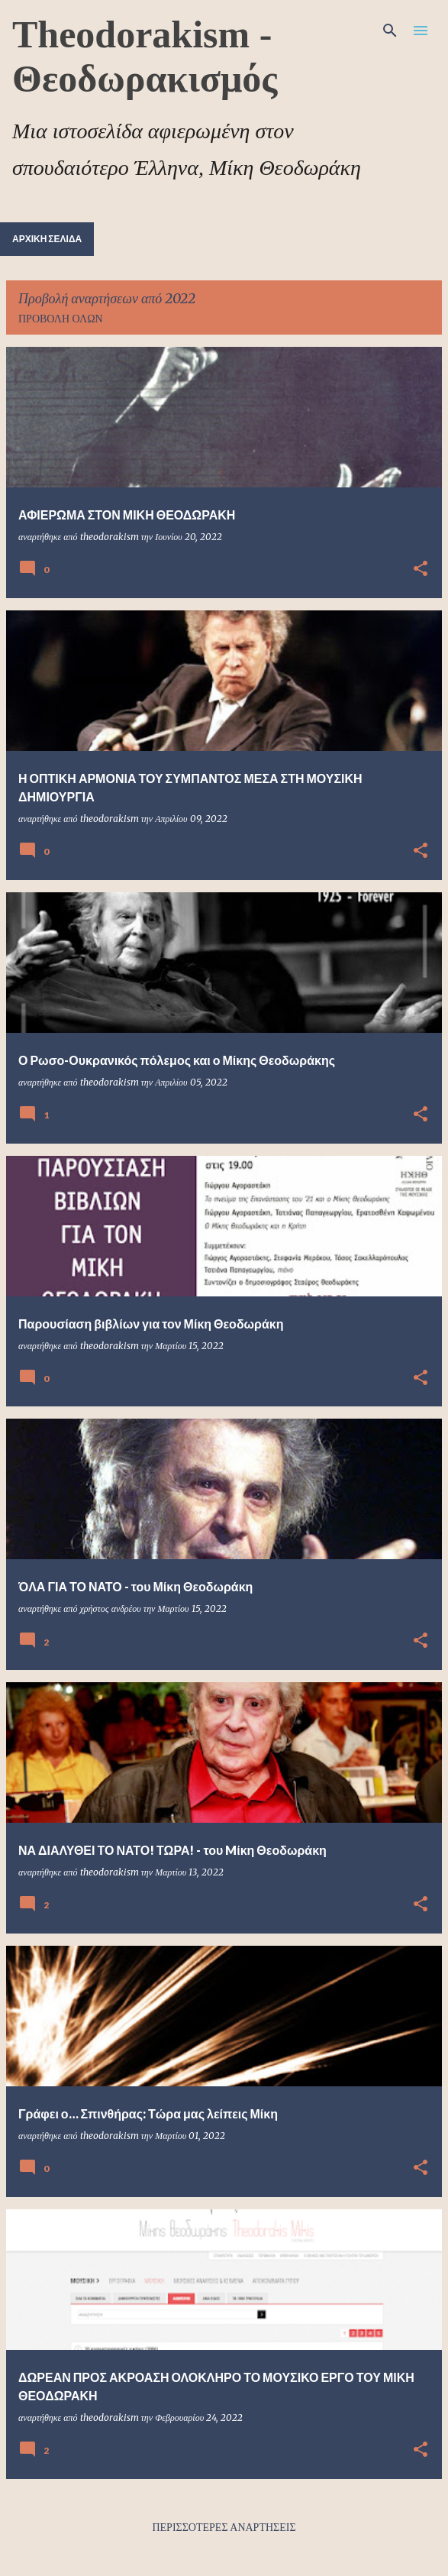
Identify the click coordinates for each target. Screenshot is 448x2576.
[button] (420, 569)
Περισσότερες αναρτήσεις (223, 2527)
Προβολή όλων (60, 319)
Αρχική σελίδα (47, 238)
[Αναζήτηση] (390, 30)
